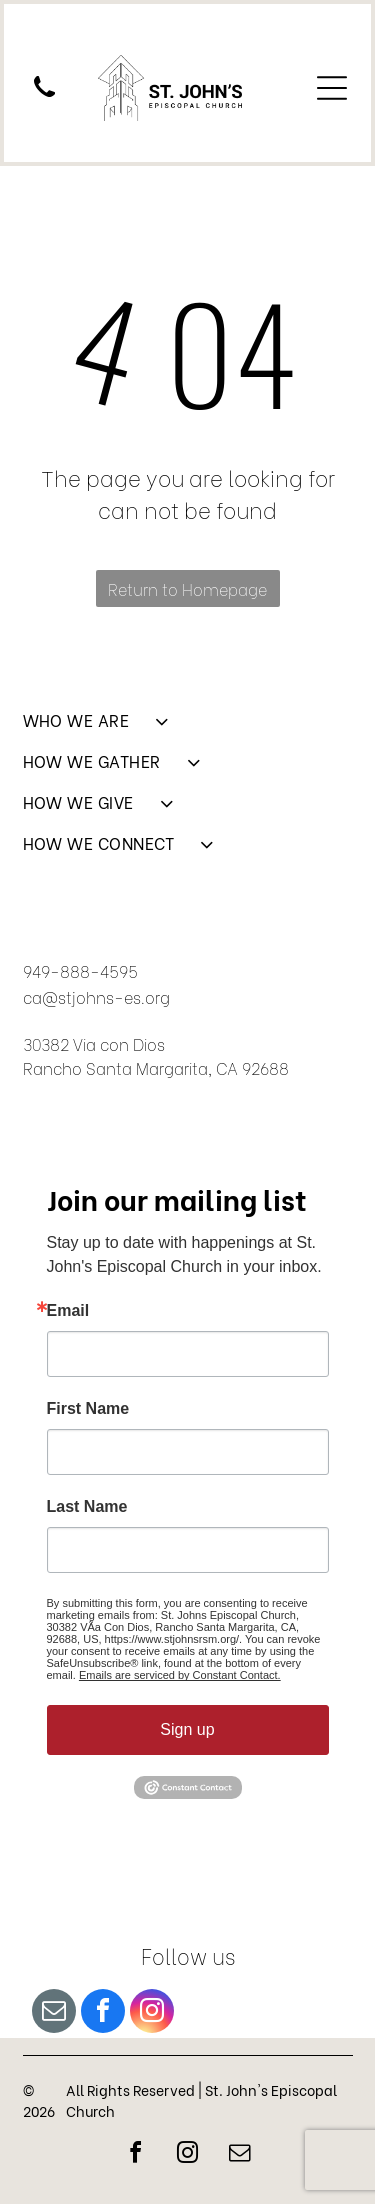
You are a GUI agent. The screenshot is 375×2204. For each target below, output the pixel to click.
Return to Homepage (187, 588)
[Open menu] (332, 88)
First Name (88, 1409)
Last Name (87, 1507)
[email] (54, 2013)
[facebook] (103, 2013)
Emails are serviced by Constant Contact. (180, 1675)
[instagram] (152, 2013)
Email (68, 1311)
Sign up (187, 1729)
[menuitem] (188, 728)
